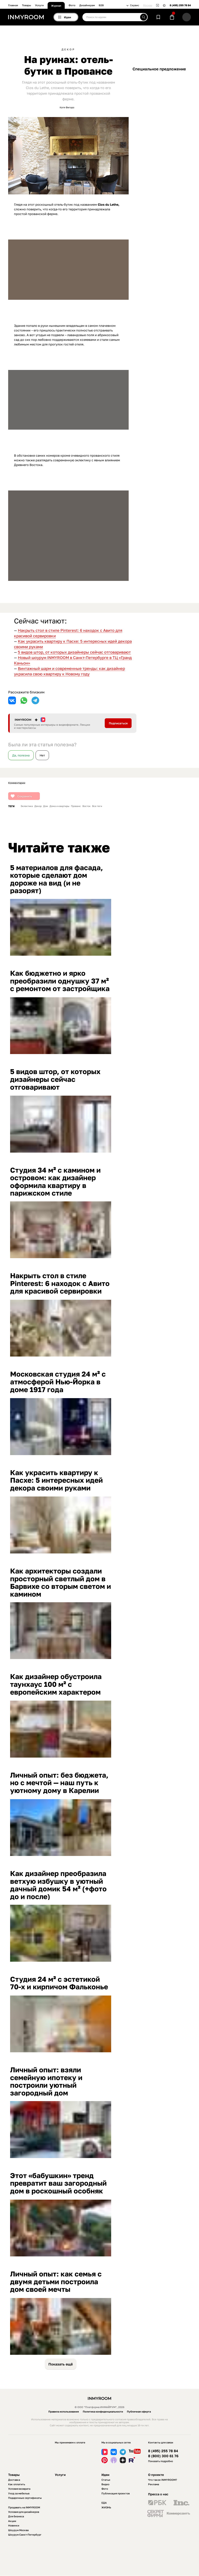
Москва (147, 5)
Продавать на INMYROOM (24, 2507)
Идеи (105, 2475)
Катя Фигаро (67, 107)
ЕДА (104, 2502)
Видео (105, 2484)
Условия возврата (19, 2488)
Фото (72, 5)
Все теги (97, 806)
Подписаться (118, 723)
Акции (12, 2521)
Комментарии (16, 782)
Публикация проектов (115, 2493)
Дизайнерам (87, 5)
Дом (45, 806)
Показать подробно (160, 2461)
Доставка (14, 2479)
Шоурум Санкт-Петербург (24, 2534)
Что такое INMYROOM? (162, 2479)
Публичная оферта (139, 2411)
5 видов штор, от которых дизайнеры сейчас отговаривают (74, 652)
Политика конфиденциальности (103, 2411)
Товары (26, 5)
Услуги (39, 5)
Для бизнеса (16, 2516)
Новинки (13, 2525)
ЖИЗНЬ (106, 2507)
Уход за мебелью (19, 2493)
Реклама (153, 2484)
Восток (86, 806)
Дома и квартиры (59, 806)
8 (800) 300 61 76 (163, 2456)
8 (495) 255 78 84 (180, 5)
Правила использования (63, 2411)
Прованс (76, 806)
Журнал (56, 5)
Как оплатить (16, 2484)
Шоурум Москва (18, 2530)
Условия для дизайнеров (23, 2511)
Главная (13, 5)
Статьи (105, 2479)
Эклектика (27, 806)
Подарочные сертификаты (25, 2497)
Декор (68, 49)
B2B (101, 5)
